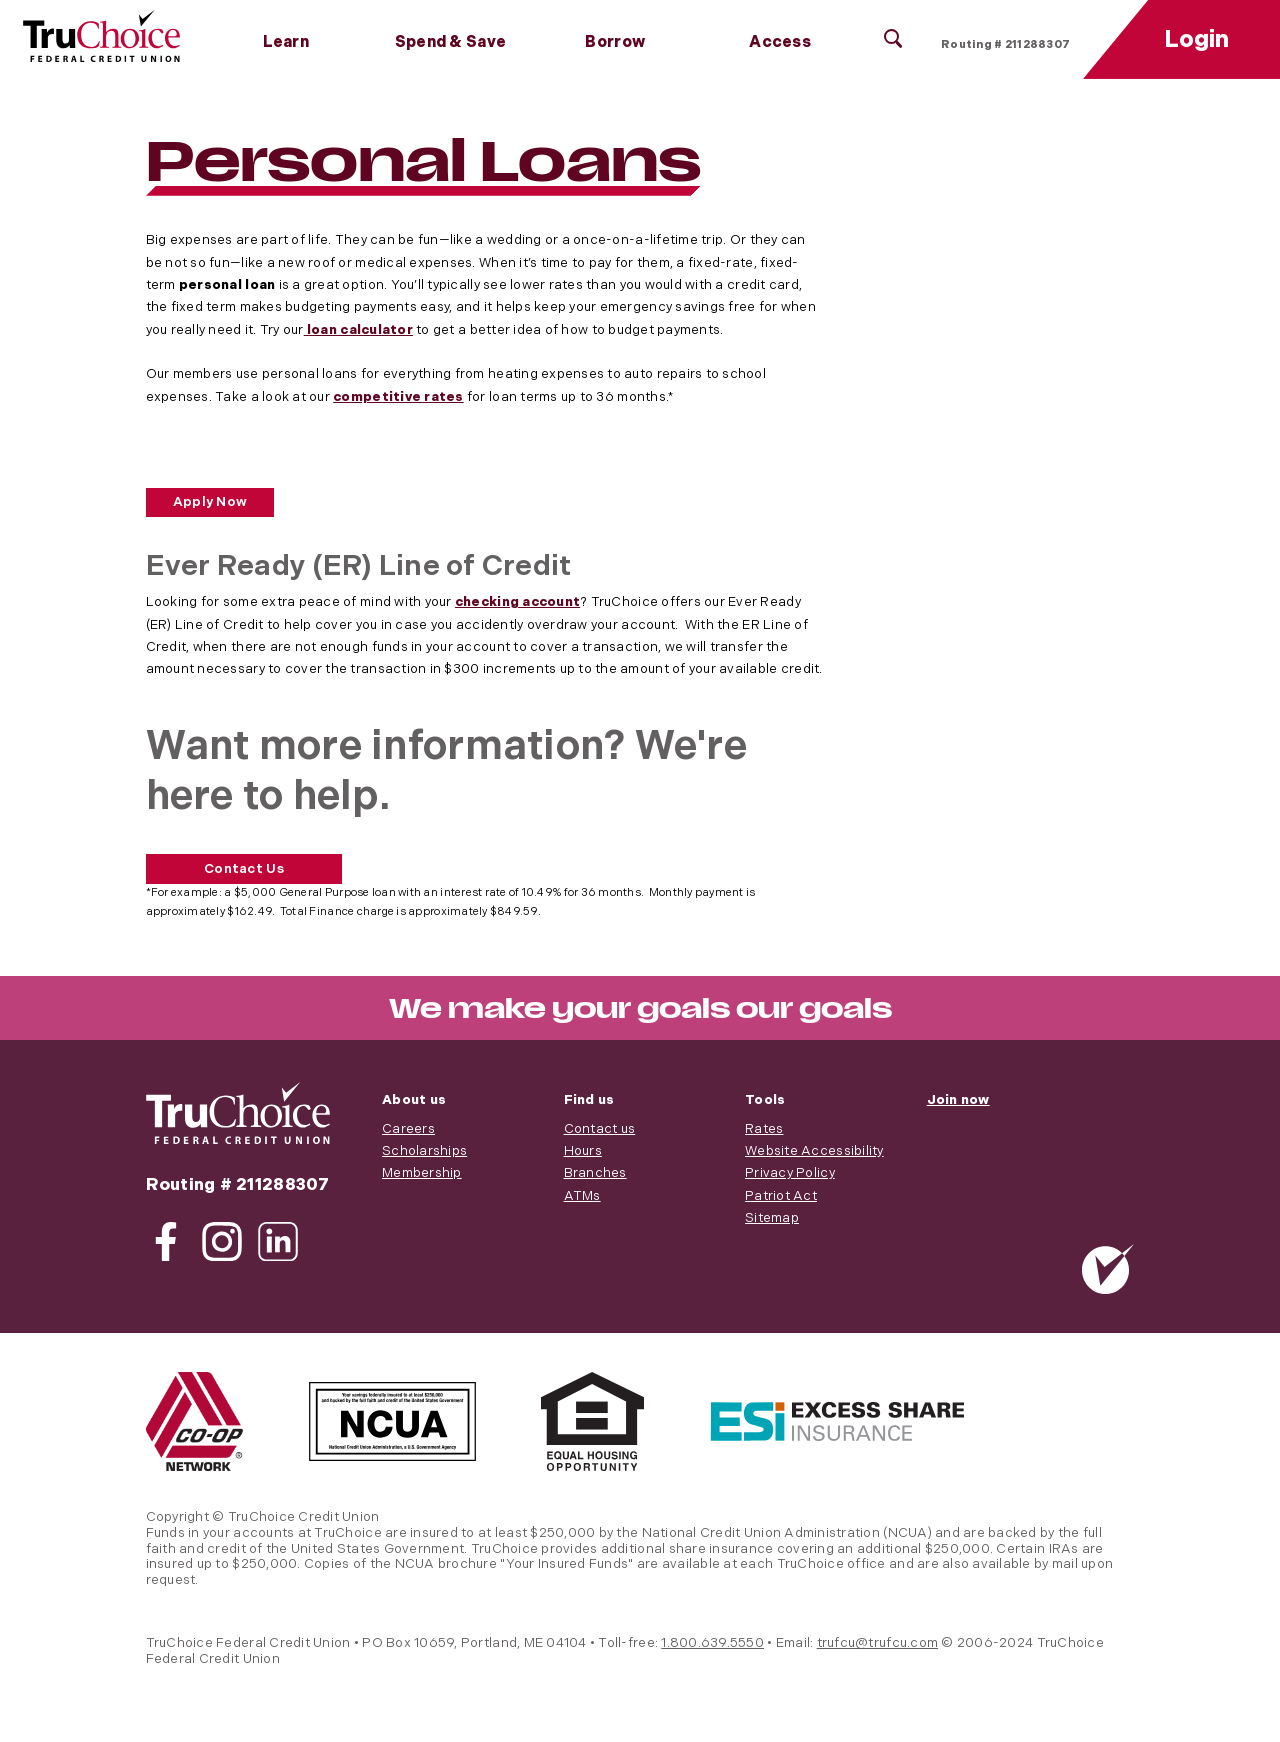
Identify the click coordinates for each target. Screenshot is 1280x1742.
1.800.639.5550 (712, 1643)
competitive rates (398, 397)
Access (780, 42)
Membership (422, 1173)
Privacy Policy (790, 1173)
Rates (764, 1129)
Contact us (600, 1129)
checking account (517, 602)
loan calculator (358, 330)
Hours (583, 1151)
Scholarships (424, 1151)
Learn (286, 42)
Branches (595, 1173)
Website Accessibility (814, 1151)
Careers (408, 1129)
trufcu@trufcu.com (877, 1643)
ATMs (582, 1196)
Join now (958, 1100)
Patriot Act (781, 1196)
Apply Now (210, 502)
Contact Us (244, 869)
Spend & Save (450, 42)
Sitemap (772, 1218)
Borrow (615, 42)
